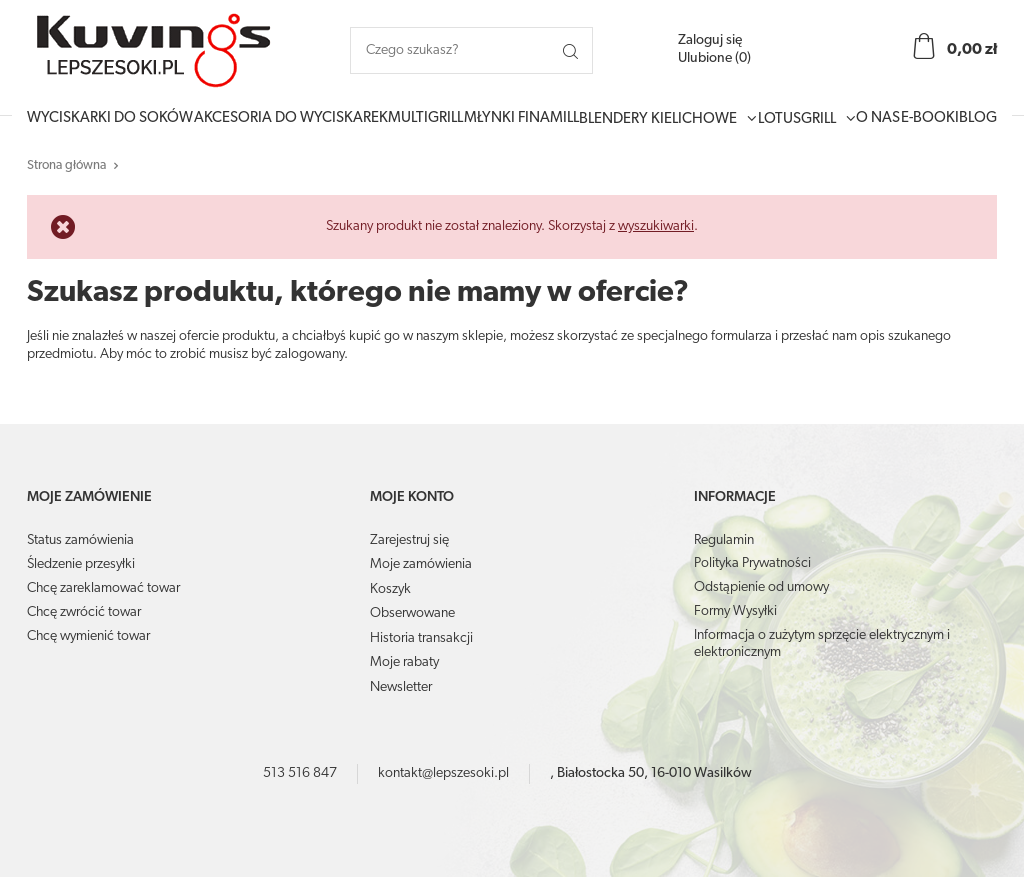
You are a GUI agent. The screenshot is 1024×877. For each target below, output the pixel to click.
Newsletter (401, 687)
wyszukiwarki (656, 226)
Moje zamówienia (421, 564)
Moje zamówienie (89, 497)
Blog (978, 118)
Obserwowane (412, 613)
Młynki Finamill (521, 118)
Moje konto (412, 497)
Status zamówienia (80, 540)
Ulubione (714, 58)
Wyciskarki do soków (110, 118)
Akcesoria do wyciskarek (291, 118)
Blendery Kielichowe (658, 119)
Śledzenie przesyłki (81, 564)
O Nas (878, 118)
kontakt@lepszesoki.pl (443, 773)
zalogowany (309, 354)
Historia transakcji (421, 638)
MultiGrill (425, 118)
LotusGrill (797, 119)
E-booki (930, 118)
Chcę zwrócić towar (84, 612)
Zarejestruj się (409, 540)
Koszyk (390, 589)
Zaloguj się (710, 40)
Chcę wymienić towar (88, 636)
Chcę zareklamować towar (103, 588)
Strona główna (66, 165)
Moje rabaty (404, 662)
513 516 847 (300, 773)
